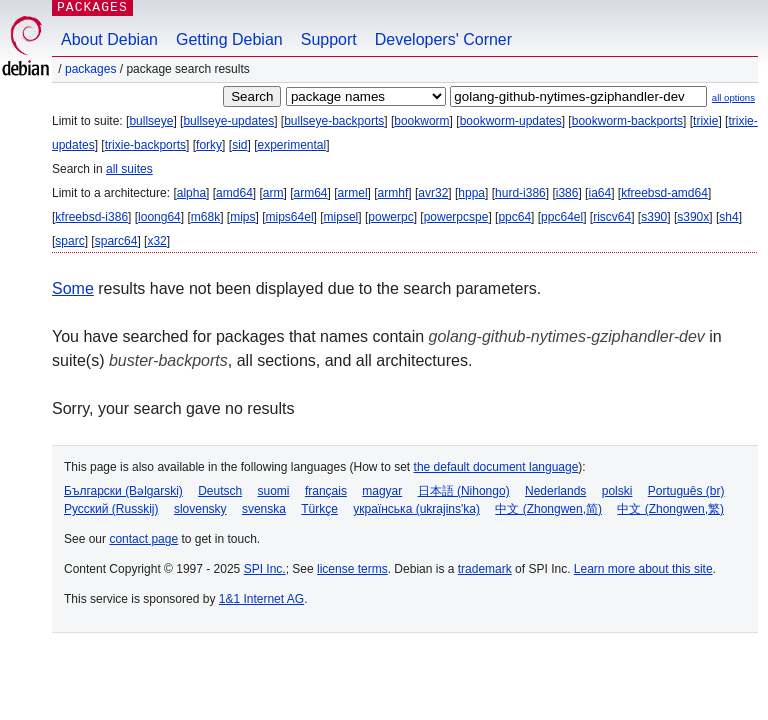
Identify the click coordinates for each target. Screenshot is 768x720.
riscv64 (612, 217)
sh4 (728, 217)
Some (73, 288)
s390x (693, 217)
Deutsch (220, 491)
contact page (143, 539)
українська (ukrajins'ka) (416, 509)
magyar (382, 491)
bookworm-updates (511, 121)
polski (617, 491)
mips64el (290, 217)
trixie (705, 121)
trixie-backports (145, 145)
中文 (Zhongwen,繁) (670, 509)
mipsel (341, 217)
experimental (291, 145)
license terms (352, 569)
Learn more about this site (643, 569)
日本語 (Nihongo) (464, 491)
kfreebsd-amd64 (664, 193)
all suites (129, 169)
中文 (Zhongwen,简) (548, 509)
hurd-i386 (520, 193)
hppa (471, 193)
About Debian (109, 39)
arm (273, 193)
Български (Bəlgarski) (123, 491)
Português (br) (686, 491)
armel (353, 193)
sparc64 (116, 241)
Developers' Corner (443, 39)
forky (209, 145)
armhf (393, 193)
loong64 (159, 217)
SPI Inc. (265, 569)
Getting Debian (229, 39)
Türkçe (319, 509)
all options (733, 97)
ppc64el (562, 217)
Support (329, 39)
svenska (264, 509)
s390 (654, 217)
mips (242, 217)
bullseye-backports (334, 121)
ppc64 (514, 217)
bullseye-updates (228, 121)
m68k (205, 217)
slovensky (200, 509)
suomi (274, 491)
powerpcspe (456, 217)
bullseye (151, 121)
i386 (567, 193)
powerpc (390, 217)
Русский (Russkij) (111, 509)
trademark (485, 569)
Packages (90, 69)
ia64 (599, 193)
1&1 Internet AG (261, 599)
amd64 (234, 193)
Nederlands (555, 491)
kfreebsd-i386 (91, 217)
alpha (191, 193)
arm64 (311, 193)
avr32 (433, 193)
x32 (156, 241)
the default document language (496, 467)
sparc (69, 241)
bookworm (421, 121)
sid (239, 145)
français (326, 491)
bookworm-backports (627, 121)
